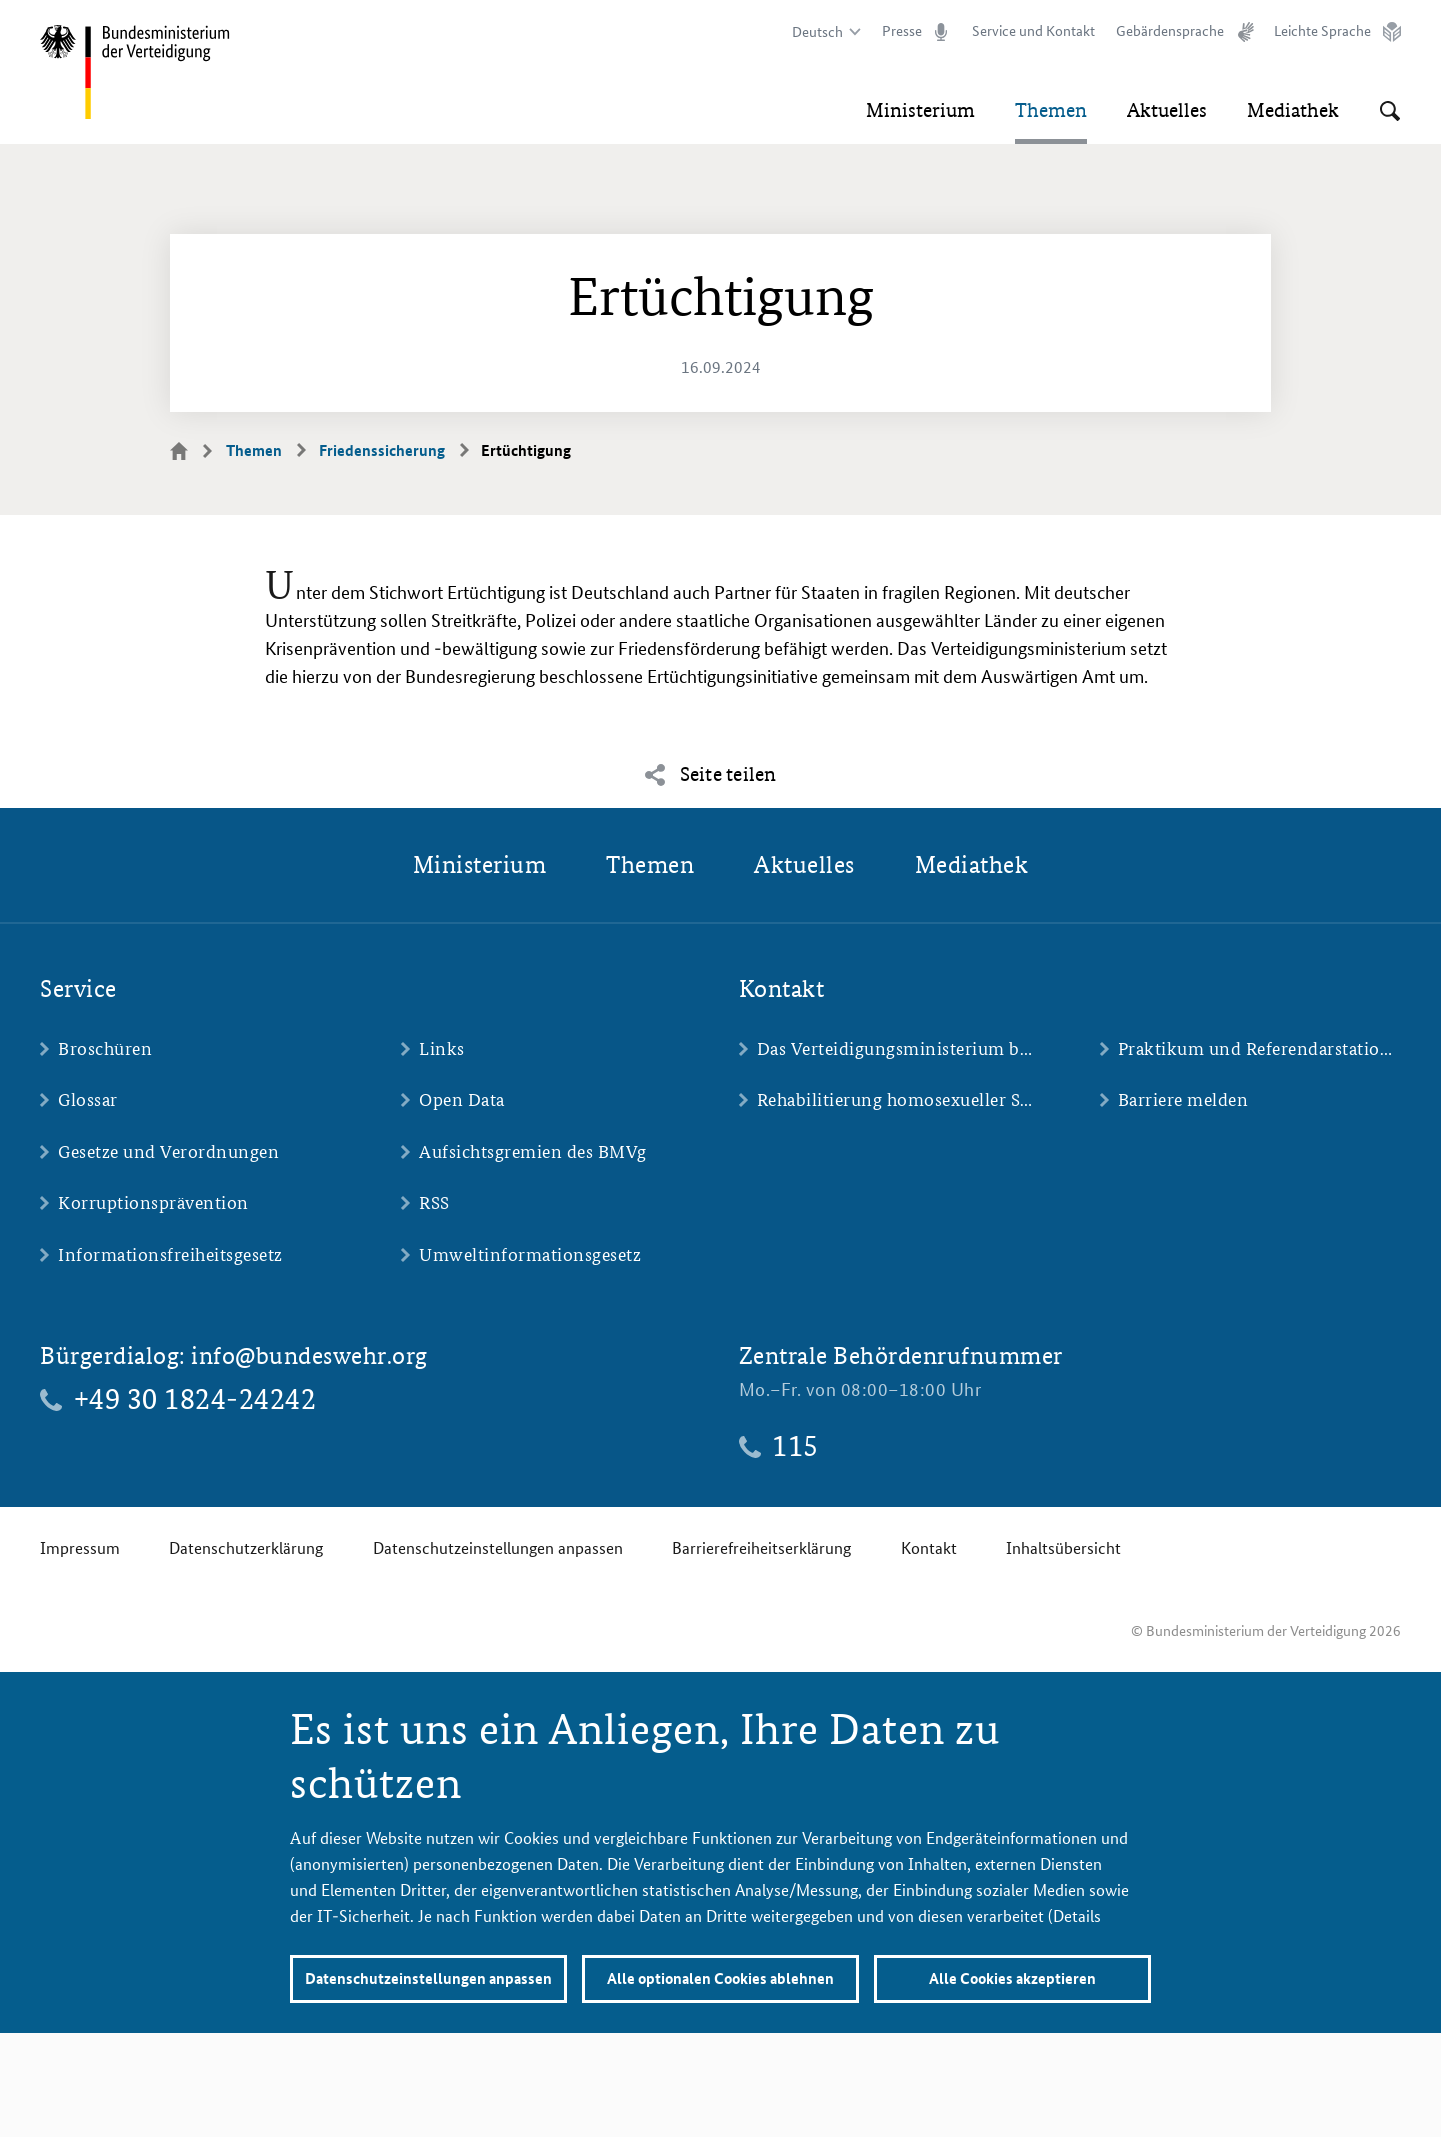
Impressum (80, 1548)
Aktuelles (1167, 110)
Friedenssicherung (382, 450)
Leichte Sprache (1322, 31)
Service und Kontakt (1033, 31)
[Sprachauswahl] (823, 32)
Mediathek (1293, 110)
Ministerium (920, 110)
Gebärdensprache (1170, 31)
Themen (1051, 110)
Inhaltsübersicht (1063, 1548)
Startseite (191, 450)
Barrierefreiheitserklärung (761, 1548)
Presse (902, 31)
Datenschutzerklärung (246, 1548)
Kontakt (929, 1548)
